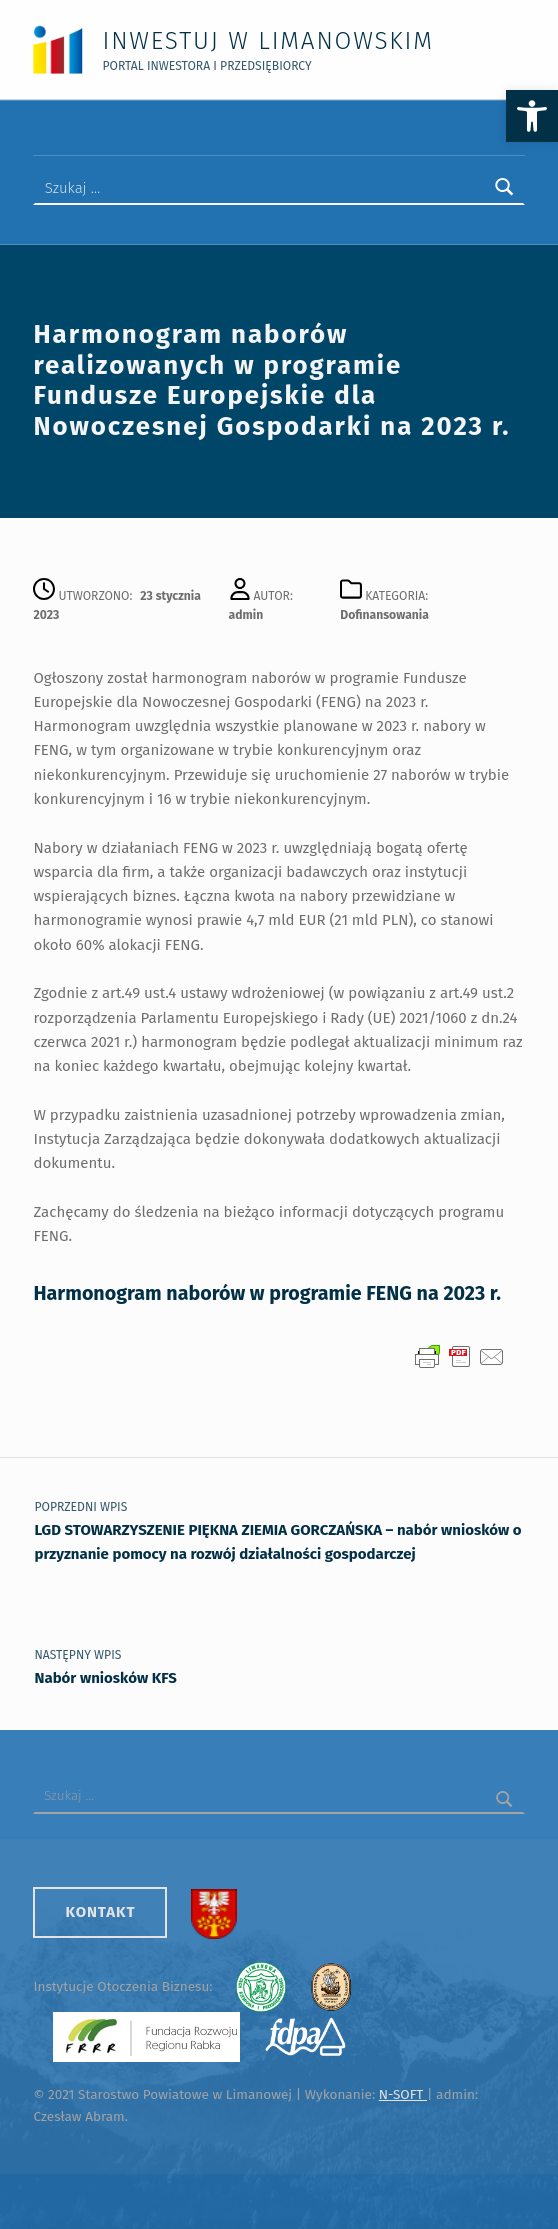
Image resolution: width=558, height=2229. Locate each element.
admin (246, 615)
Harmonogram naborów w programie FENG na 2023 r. (266, 1293)
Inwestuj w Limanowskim (267, 40)
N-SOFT (403, 2094)
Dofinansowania (384, 615)
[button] (532, 116)
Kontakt (100, 1912)
